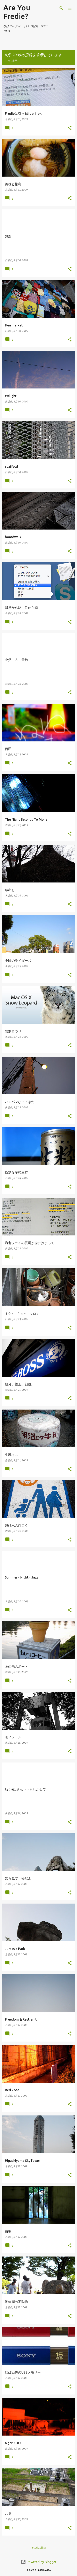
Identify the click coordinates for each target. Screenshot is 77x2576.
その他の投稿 (38, 2547)
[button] (69, 128)
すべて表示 (11, 60)
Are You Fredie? (16, 11)
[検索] (61, 8)
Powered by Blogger (38, 2562)
